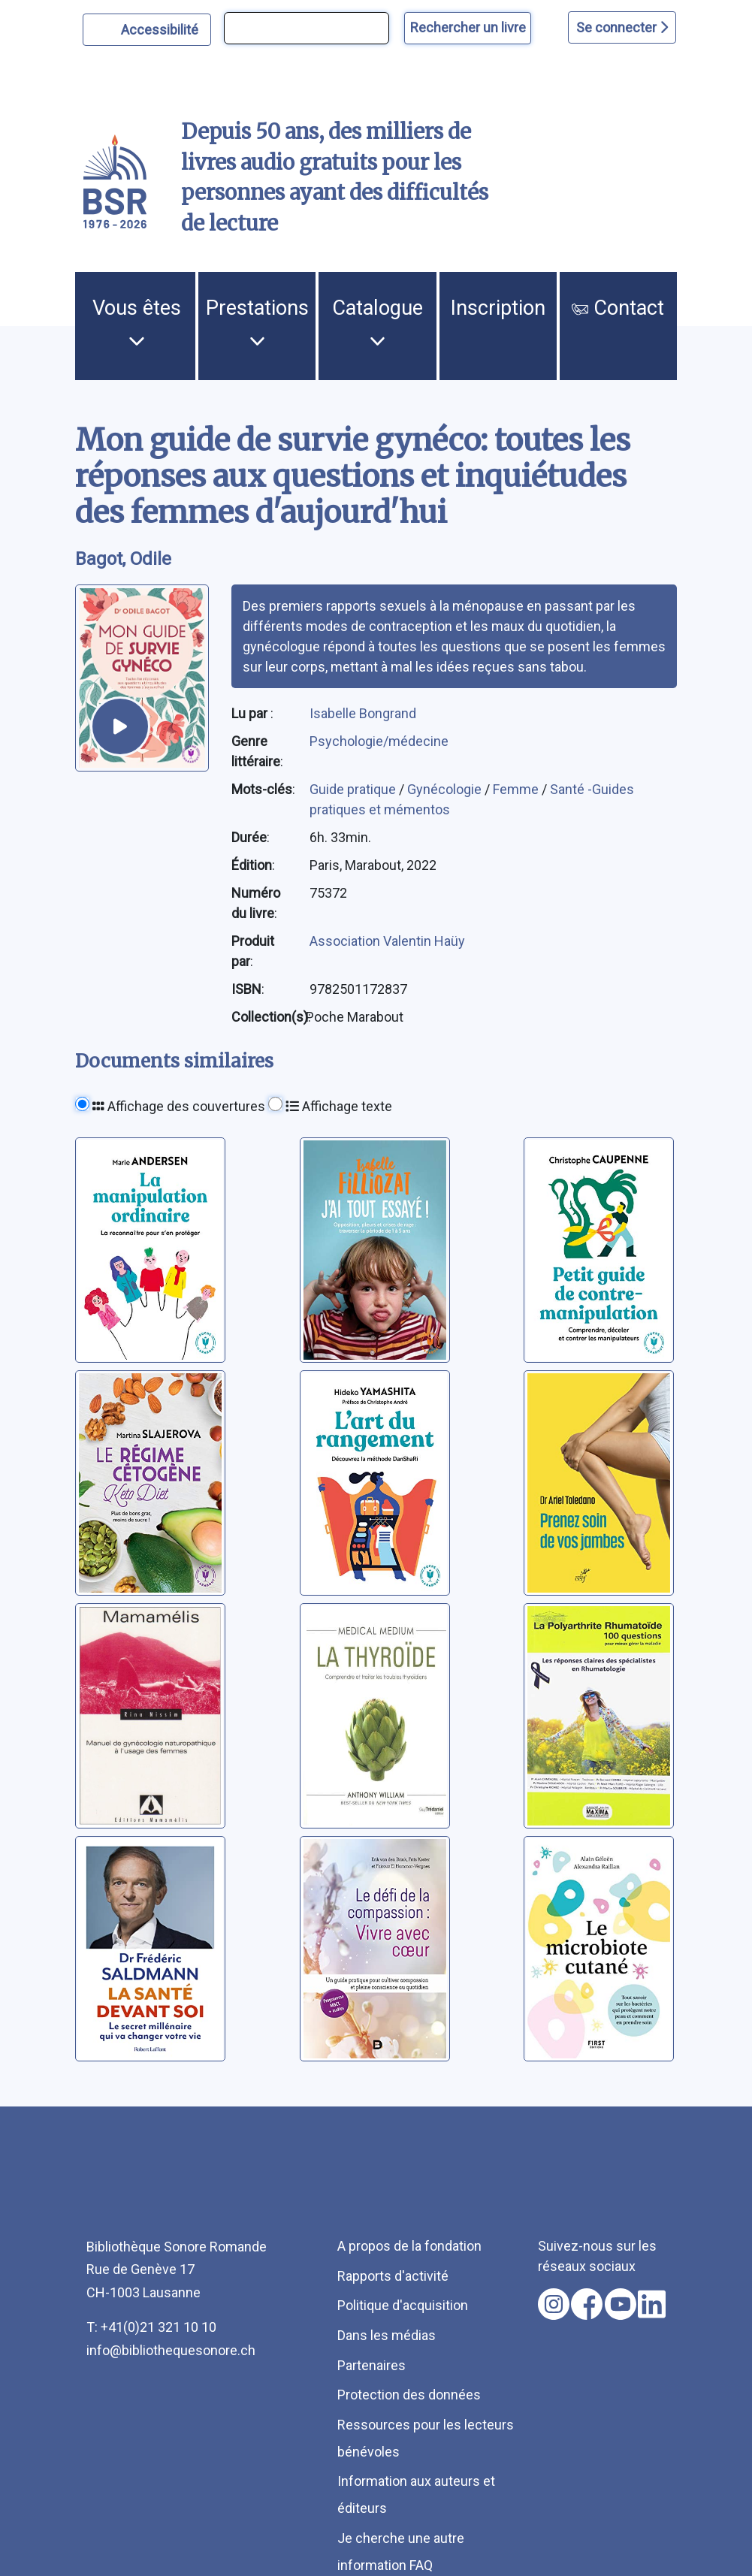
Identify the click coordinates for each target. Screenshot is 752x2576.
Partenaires (371, 2365)
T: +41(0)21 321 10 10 (151, 2327)
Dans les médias (386, 2335)
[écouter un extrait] (120, 726)
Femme (517, 789)
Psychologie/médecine (379, 741)
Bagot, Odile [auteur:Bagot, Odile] (123, 558)
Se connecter (622, 27)
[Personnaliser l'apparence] (147, 29)
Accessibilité (162, 28)
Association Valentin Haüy (387, 941)
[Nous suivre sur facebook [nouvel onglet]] (587, 2304)
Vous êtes (136, 322)
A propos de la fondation (409, 2246)
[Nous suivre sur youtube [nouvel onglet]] (620, 2304)
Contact (618, 308)
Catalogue (377, 322)
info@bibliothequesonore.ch (170, 2350)
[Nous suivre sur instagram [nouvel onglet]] (553, 2304)
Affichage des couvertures (178, 1106)
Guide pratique (354, 789)
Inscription (498, 308)
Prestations (257, 322)
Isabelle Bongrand (363, 713)
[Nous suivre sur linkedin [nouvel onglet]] (652, 2304)
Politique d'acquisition (402, 2305)
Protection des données (409, 2394)
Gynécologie (446, 789)
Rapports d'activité (392, 2276)
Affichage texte (338, 1106)
